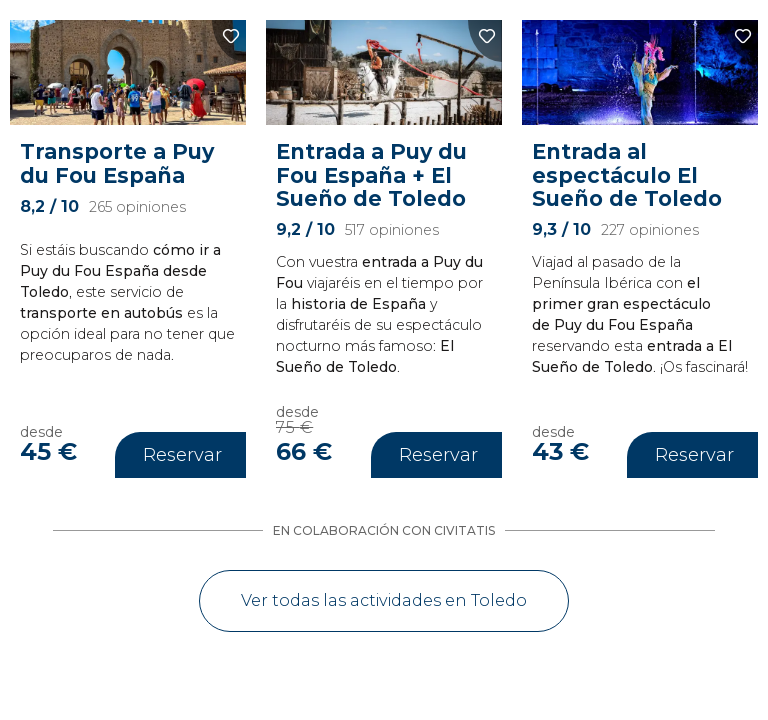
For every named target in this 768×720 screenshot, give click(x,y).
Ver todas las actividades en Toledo (384, 600)
